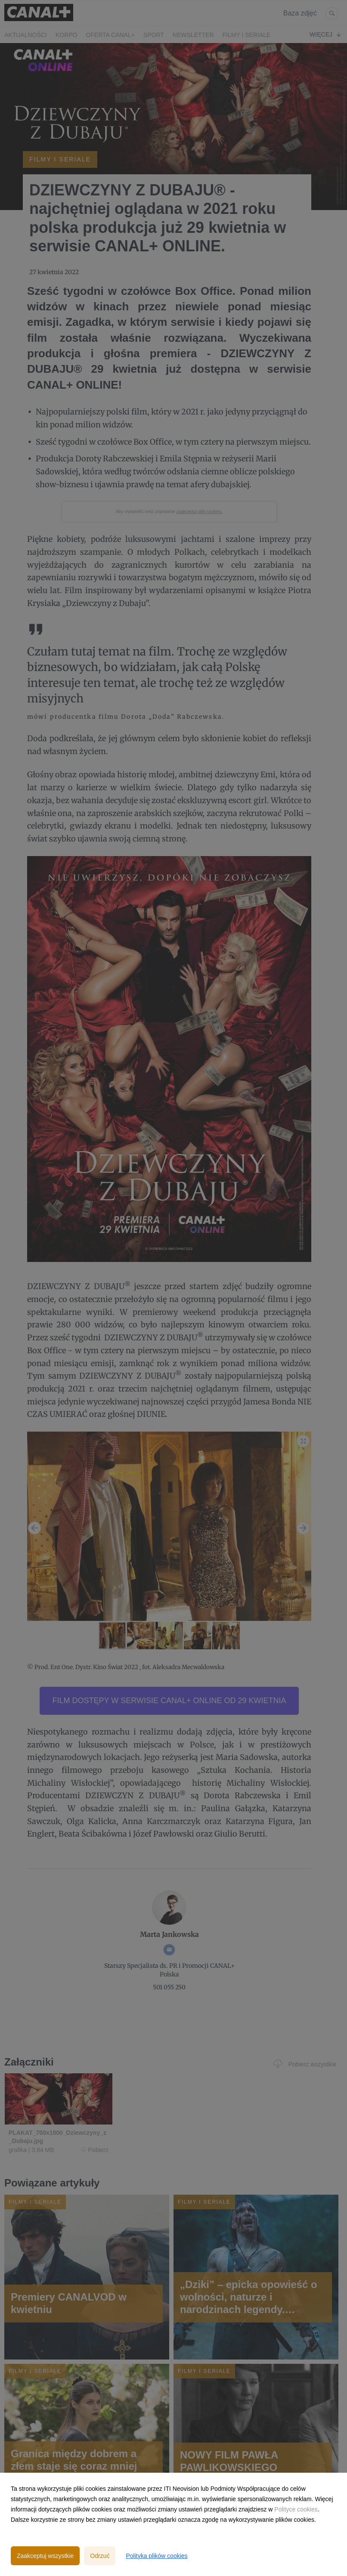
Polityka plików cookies (156, 2555)
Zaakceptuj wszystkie (45, 2555)
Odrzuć (99, 2555)
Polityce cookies (295, 2509)
